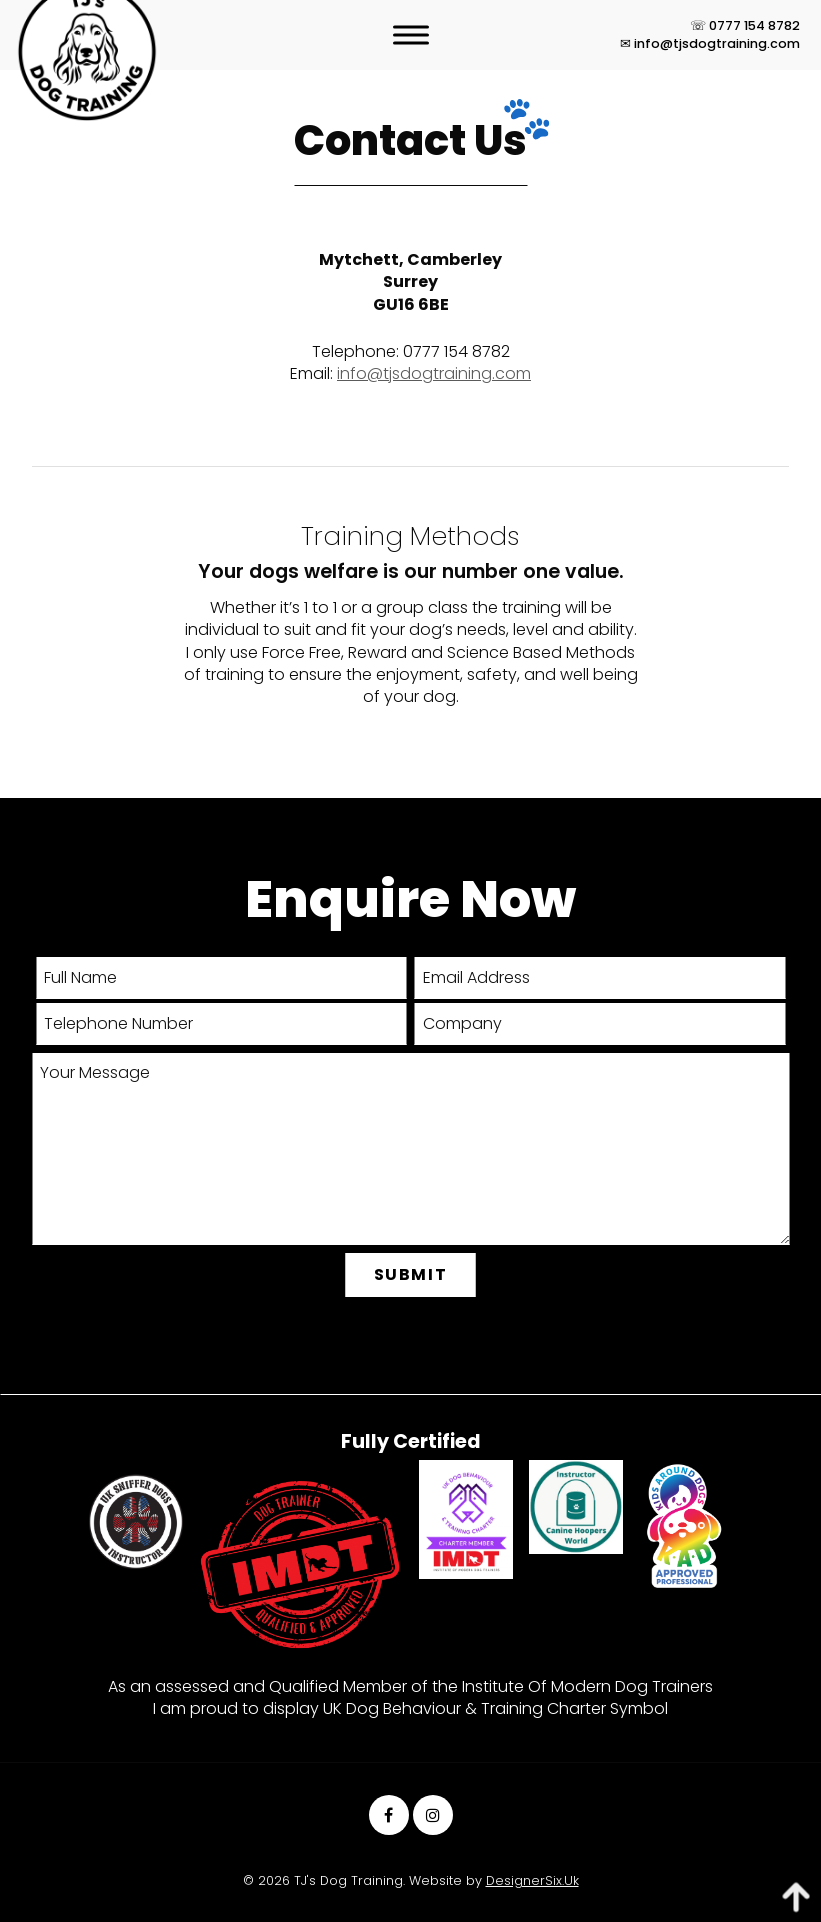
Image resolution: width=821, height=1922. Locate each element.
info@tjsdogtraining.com (434, 373)
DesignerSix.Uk (532, 1880)
